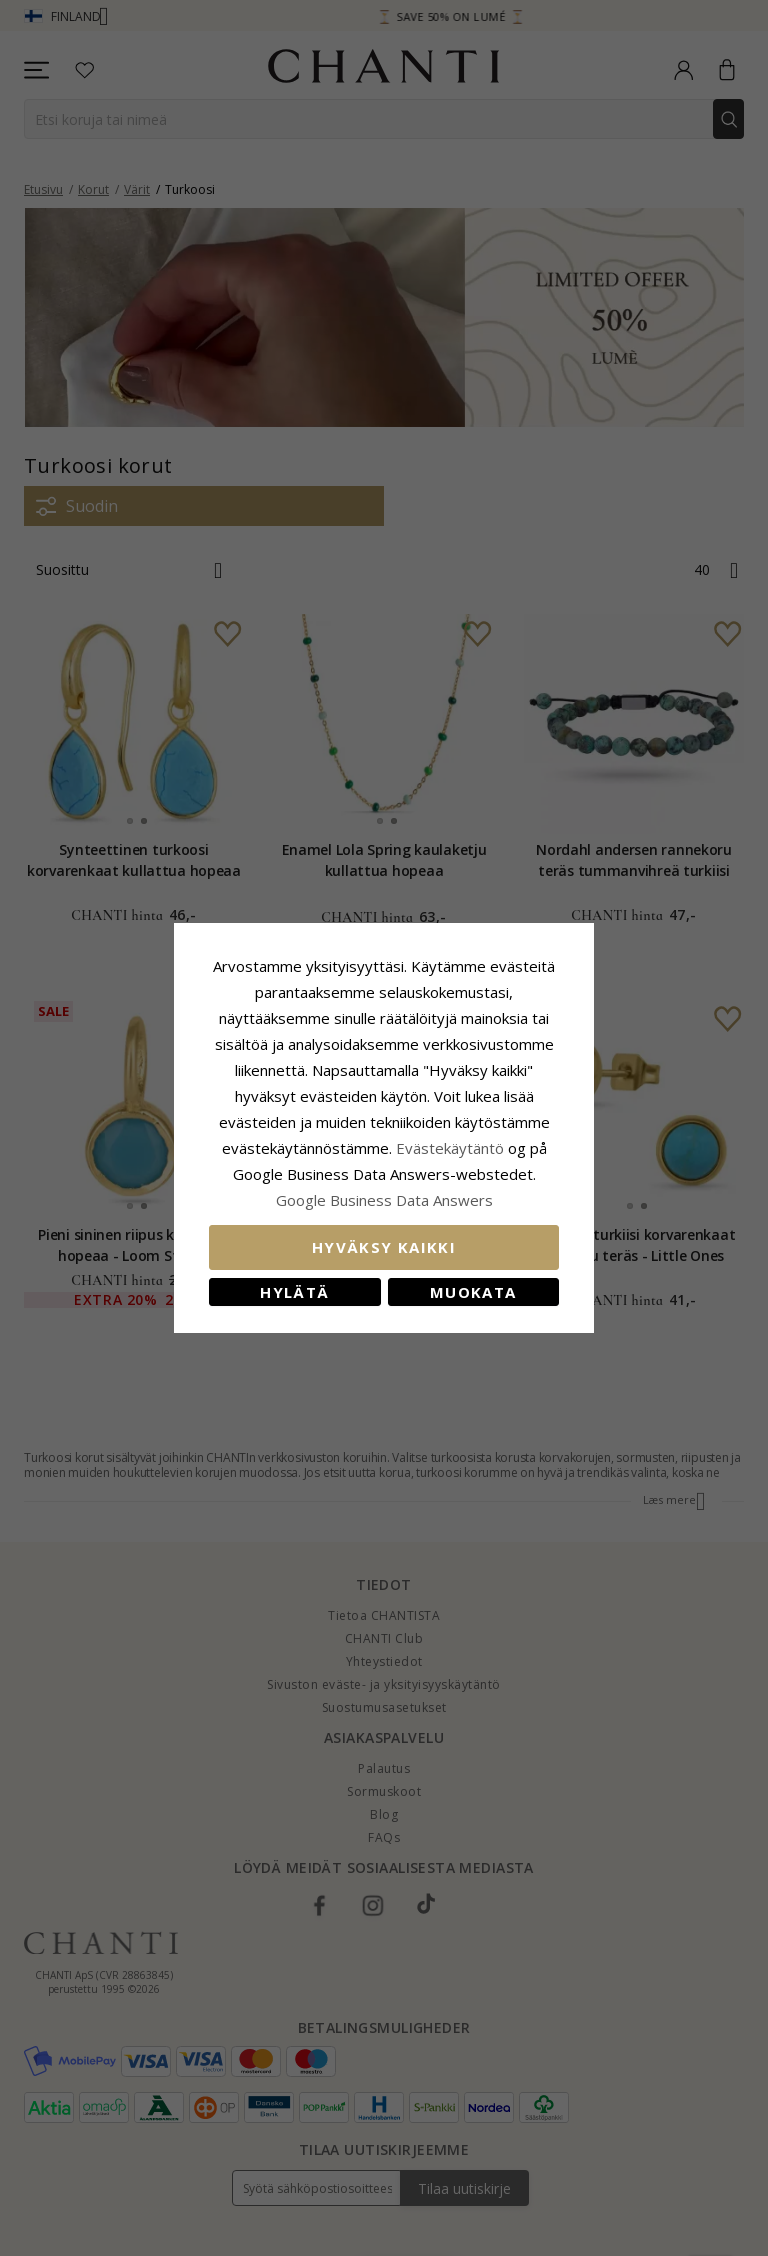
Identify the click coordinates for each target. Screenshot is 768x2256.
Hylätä (294, 1292)
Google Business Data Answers (384, 1200)
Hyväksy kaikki (384, 1247)
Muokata (473, 1292)
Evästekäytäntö (450, 1148)
